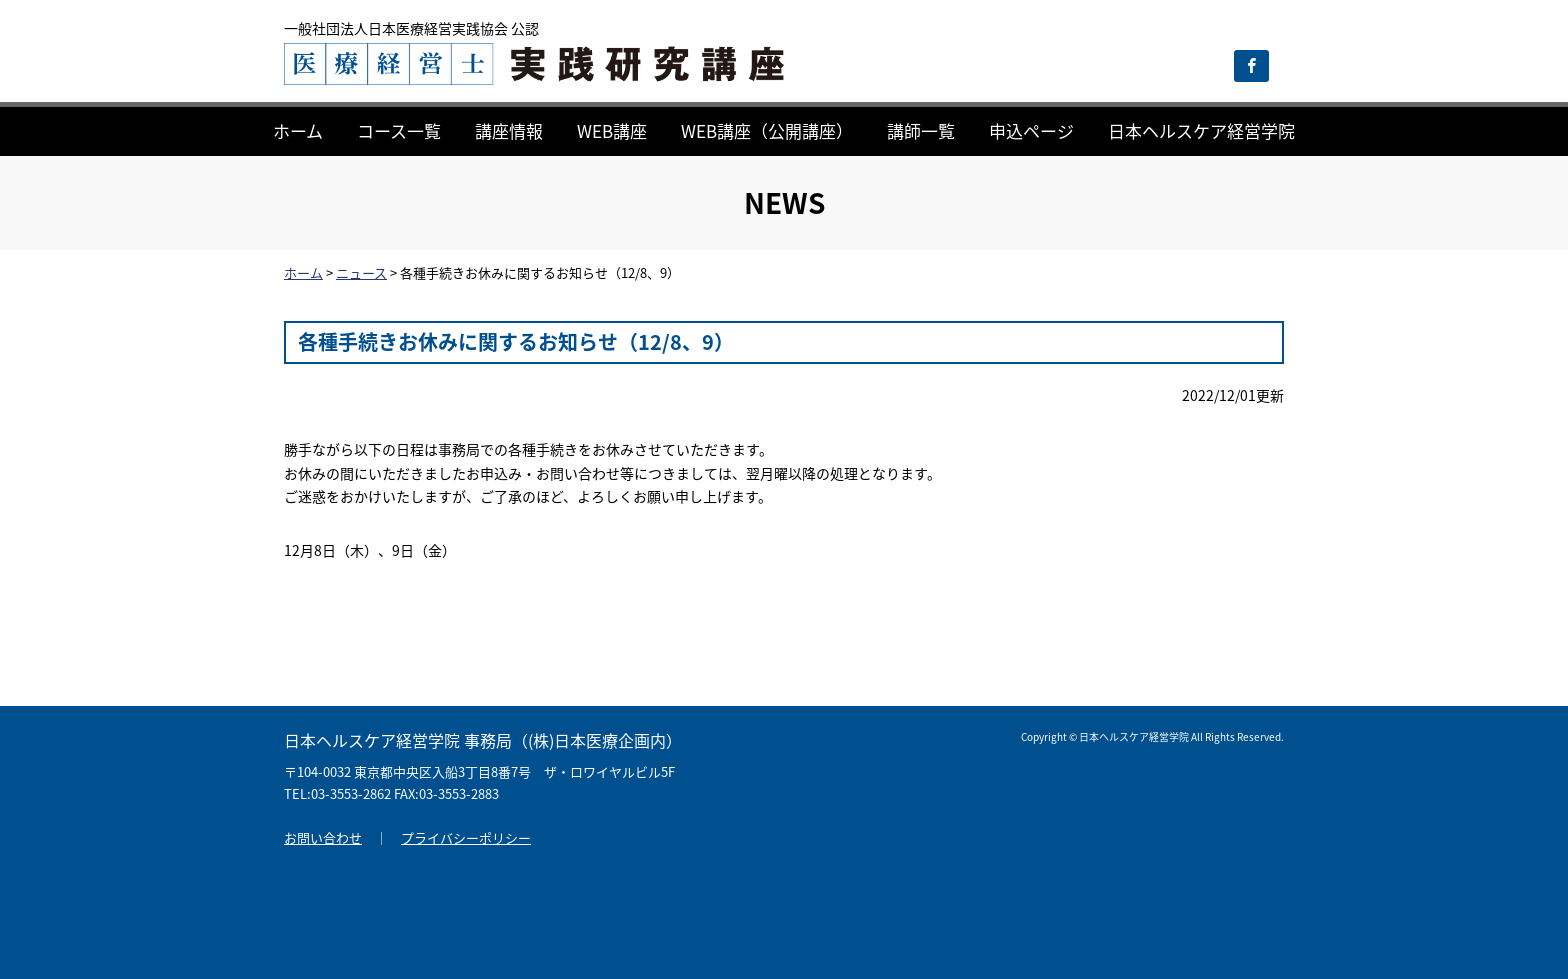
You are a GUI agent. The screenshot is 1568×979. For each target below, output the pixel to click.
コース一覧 (399, 130)
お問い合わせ (323, 837)
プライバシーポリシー (466, 837)
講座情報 (509, 130)
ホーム (298, 130)
